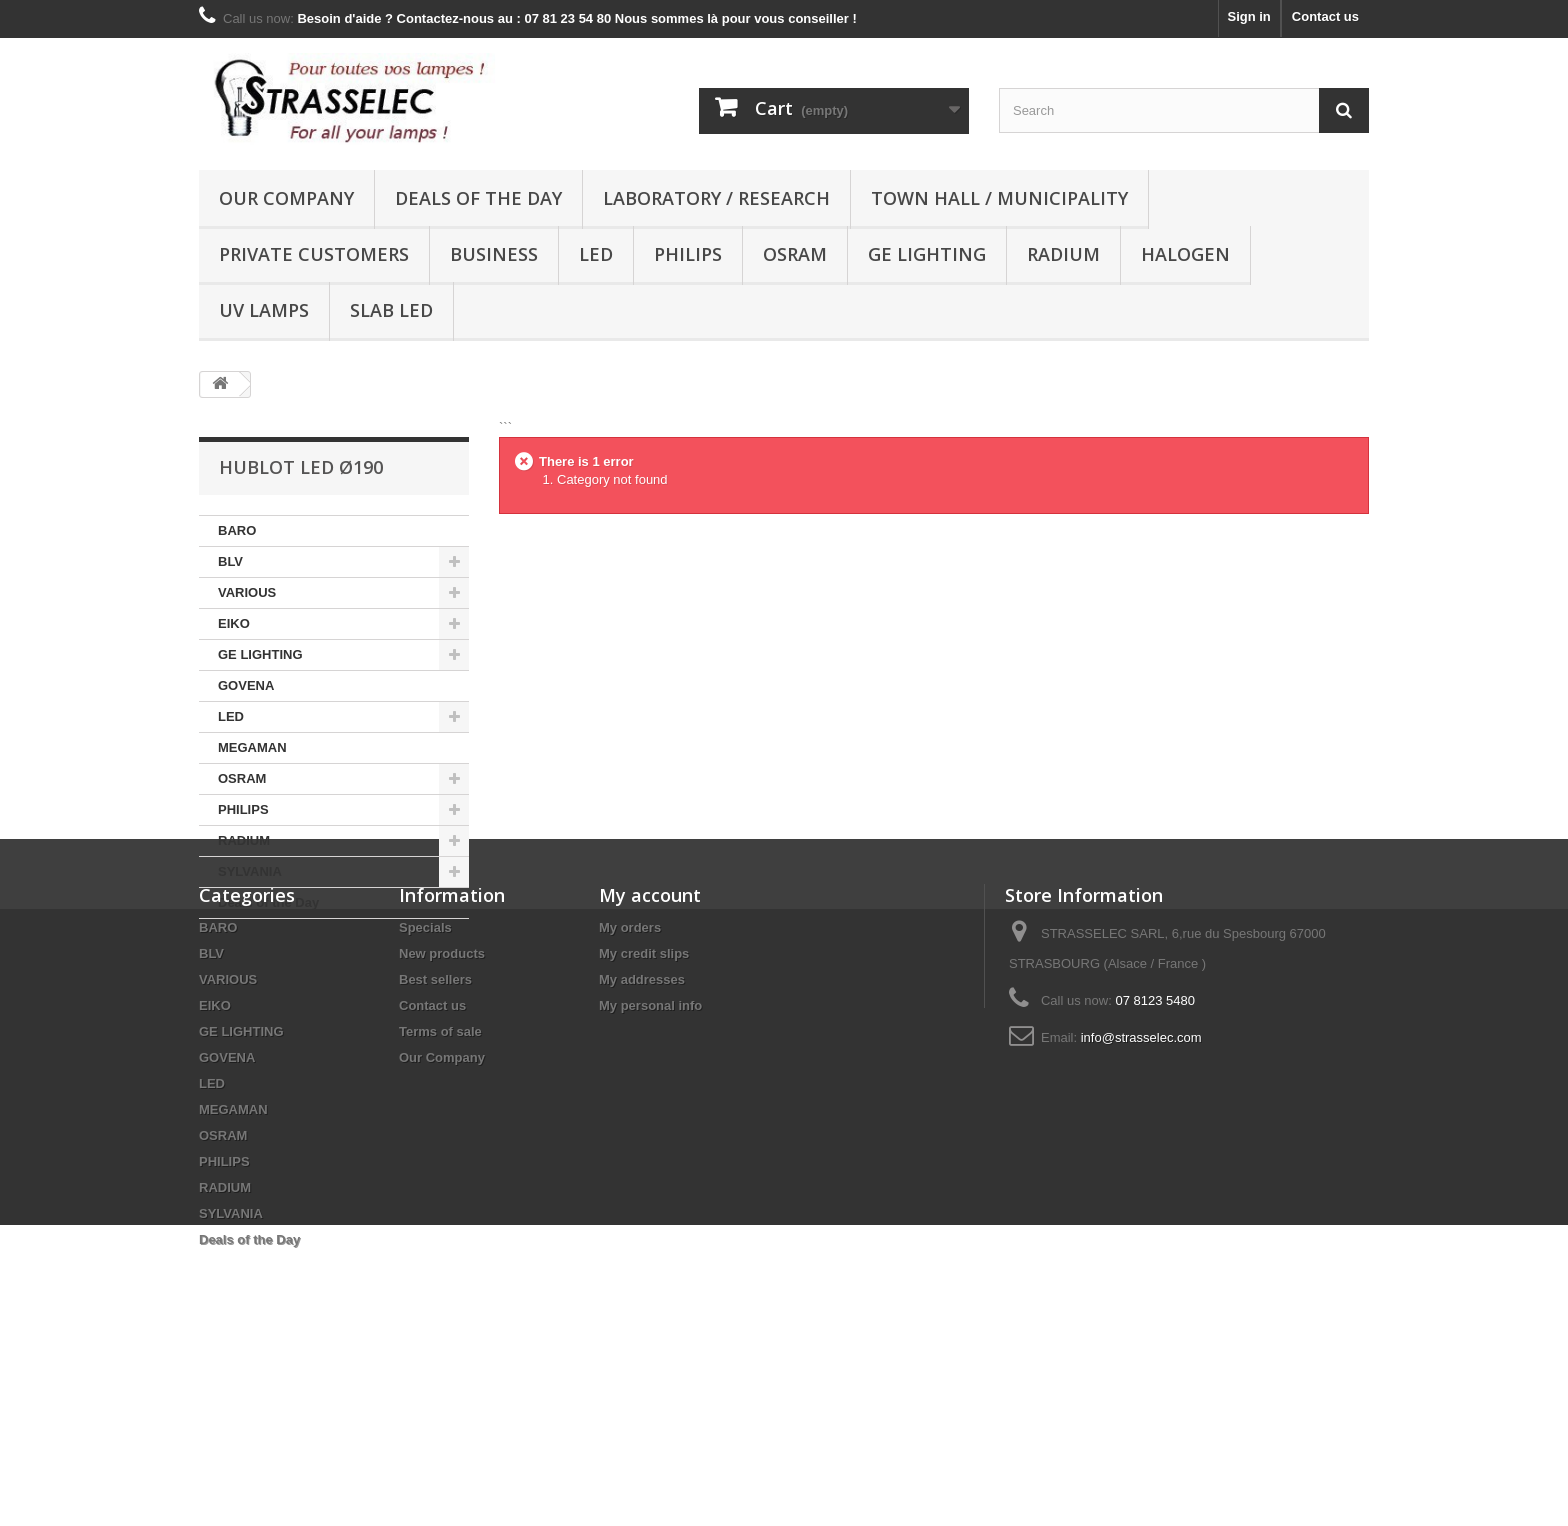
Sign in (1248, 16)
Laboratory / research (716, 198)
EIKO (234, 623)
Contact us (1325, 16)
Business (494, 254)
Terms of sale (440, 1191)
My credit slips (644, 1113)
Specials (425, 1087)
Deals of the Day (478, 198)
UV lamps (264, 310)
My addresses (642, 1139)
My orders (630, 1087)
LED (596, 254)
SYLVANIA (250, 871)
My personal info (650, 1165)
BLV (230, 561)
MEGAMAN (252, 747)
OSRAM (795, 254)
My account (650, 1055)
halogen (1185, 254)
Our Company (286, 198)
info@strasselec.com (1141, 1197)
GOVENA (246, 685)
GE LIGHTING (927, 254)
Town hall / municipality (999, 198)
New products (442, 1113)
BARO (237, 530)
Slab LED (391, 310)
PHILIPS (688, 254)
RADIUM (1063, 254)
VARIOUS (247, 592)
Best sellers (435, 1139)
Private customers (314, 254)
